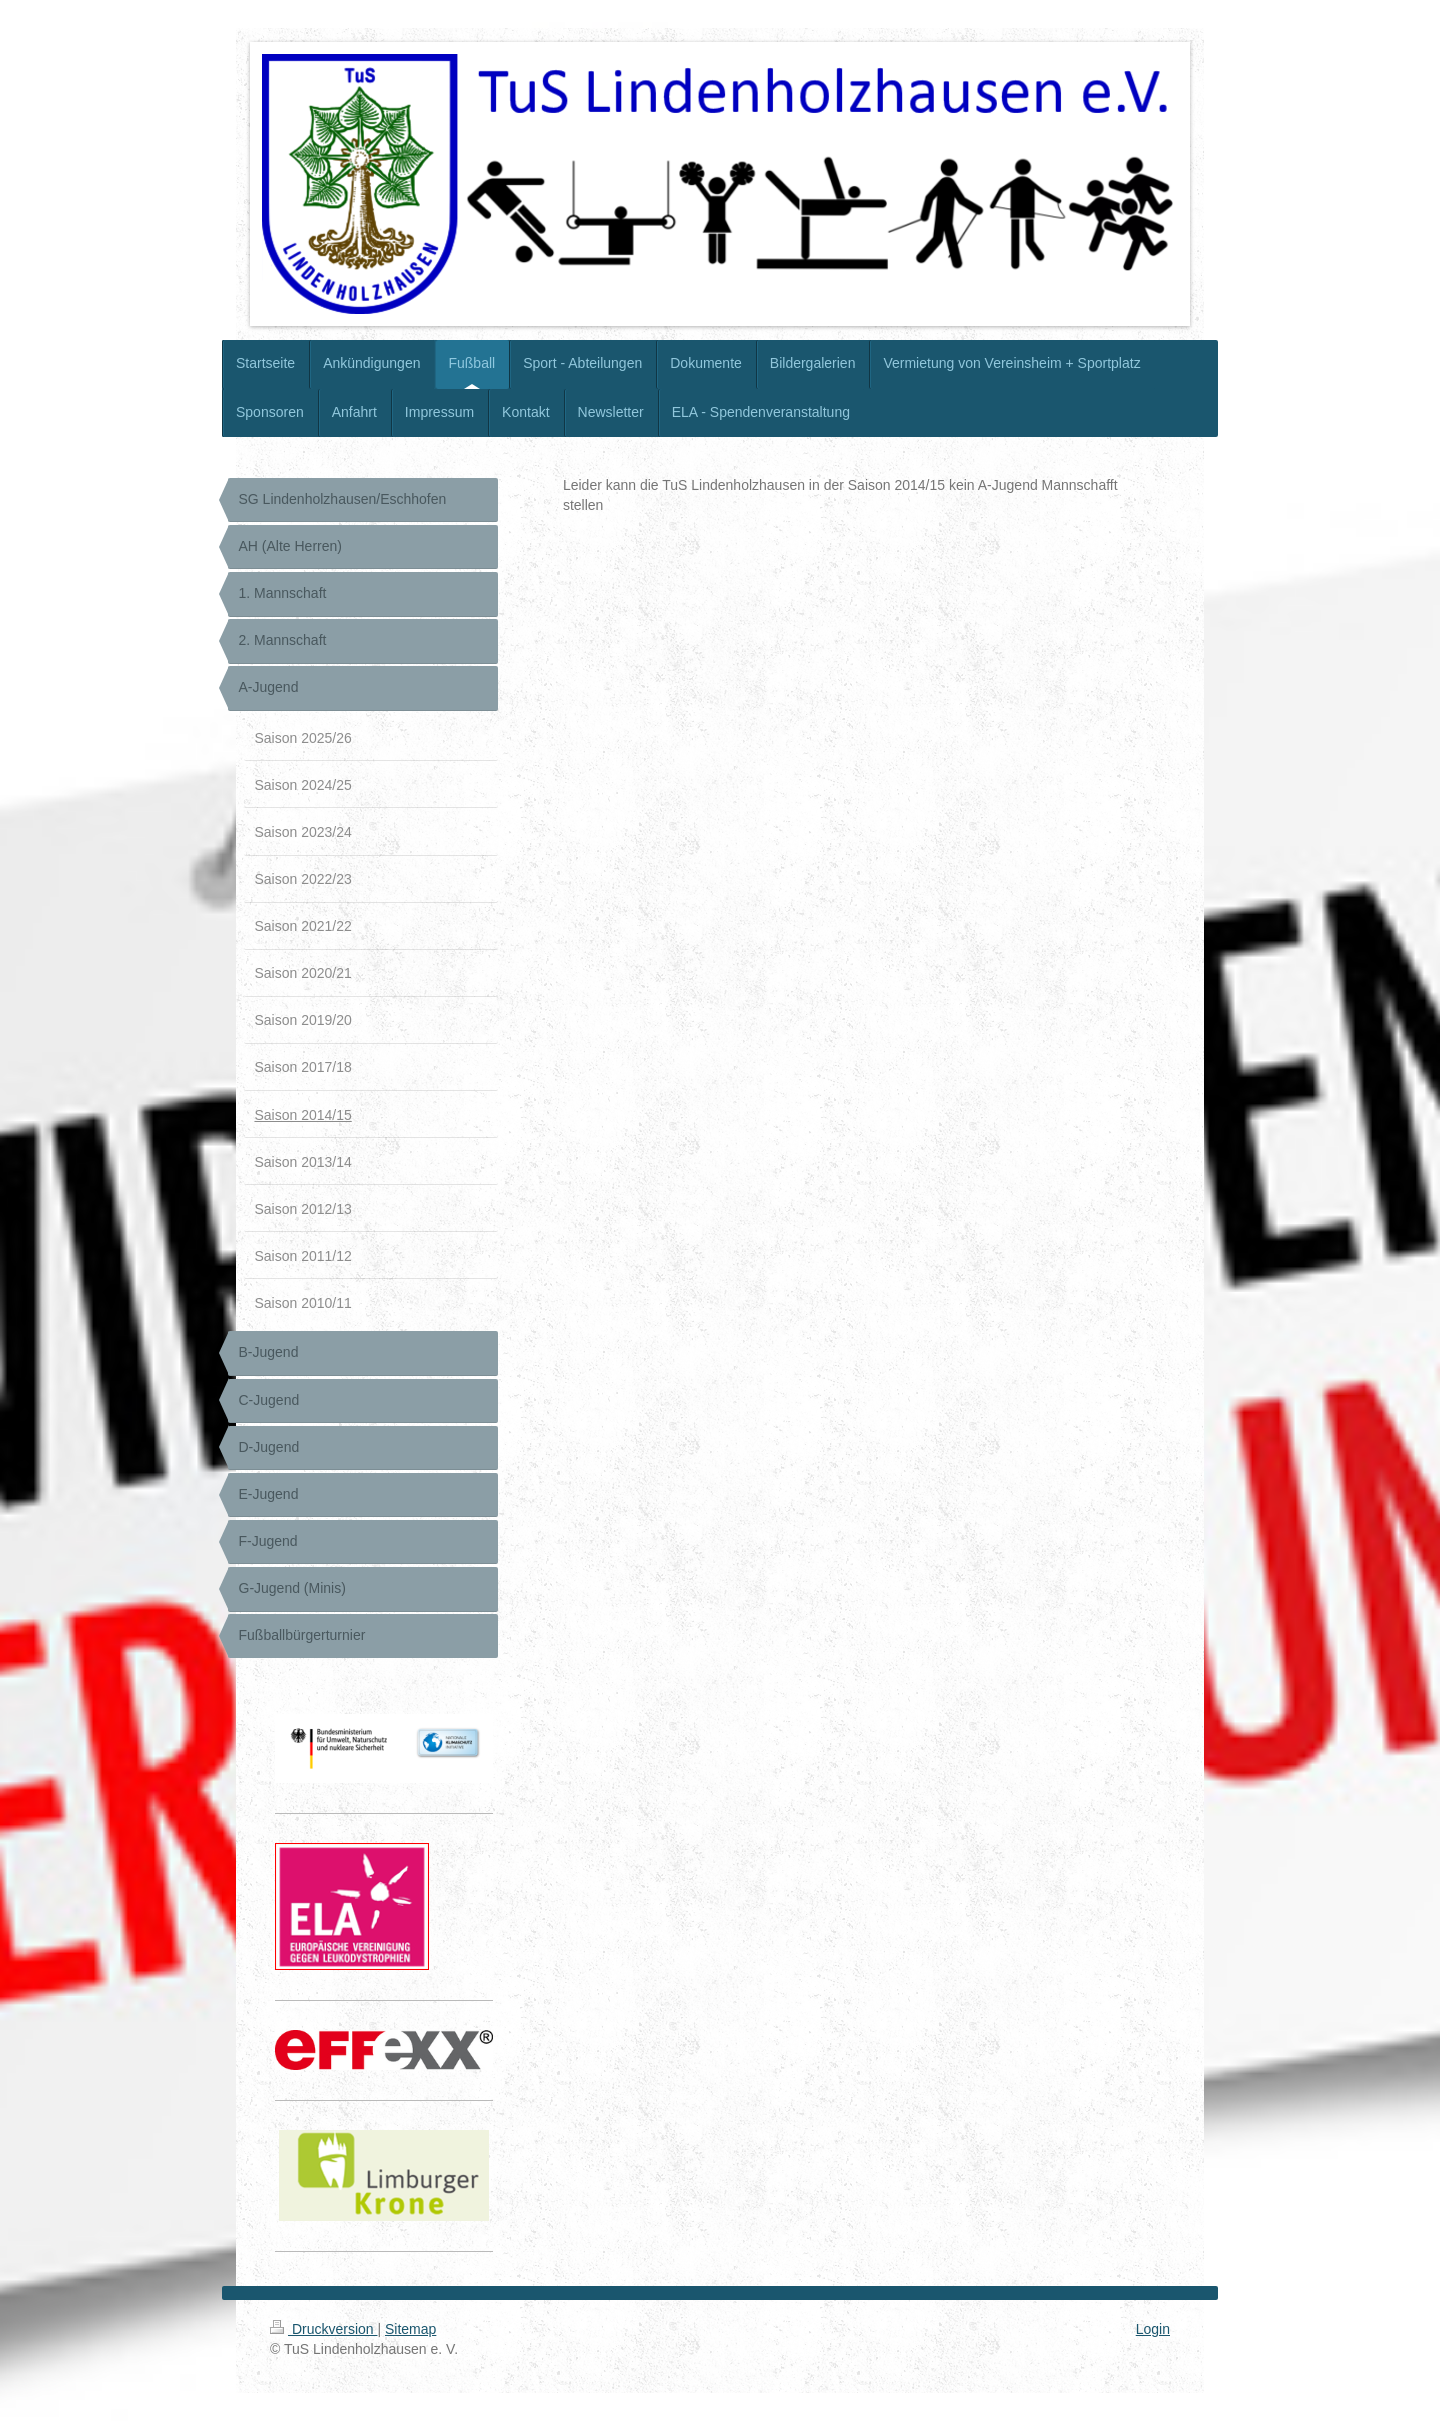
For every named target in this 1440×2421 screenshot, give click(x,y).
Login (1153, 2329)
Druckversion (323, 2329)
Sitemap (410, 2329)
